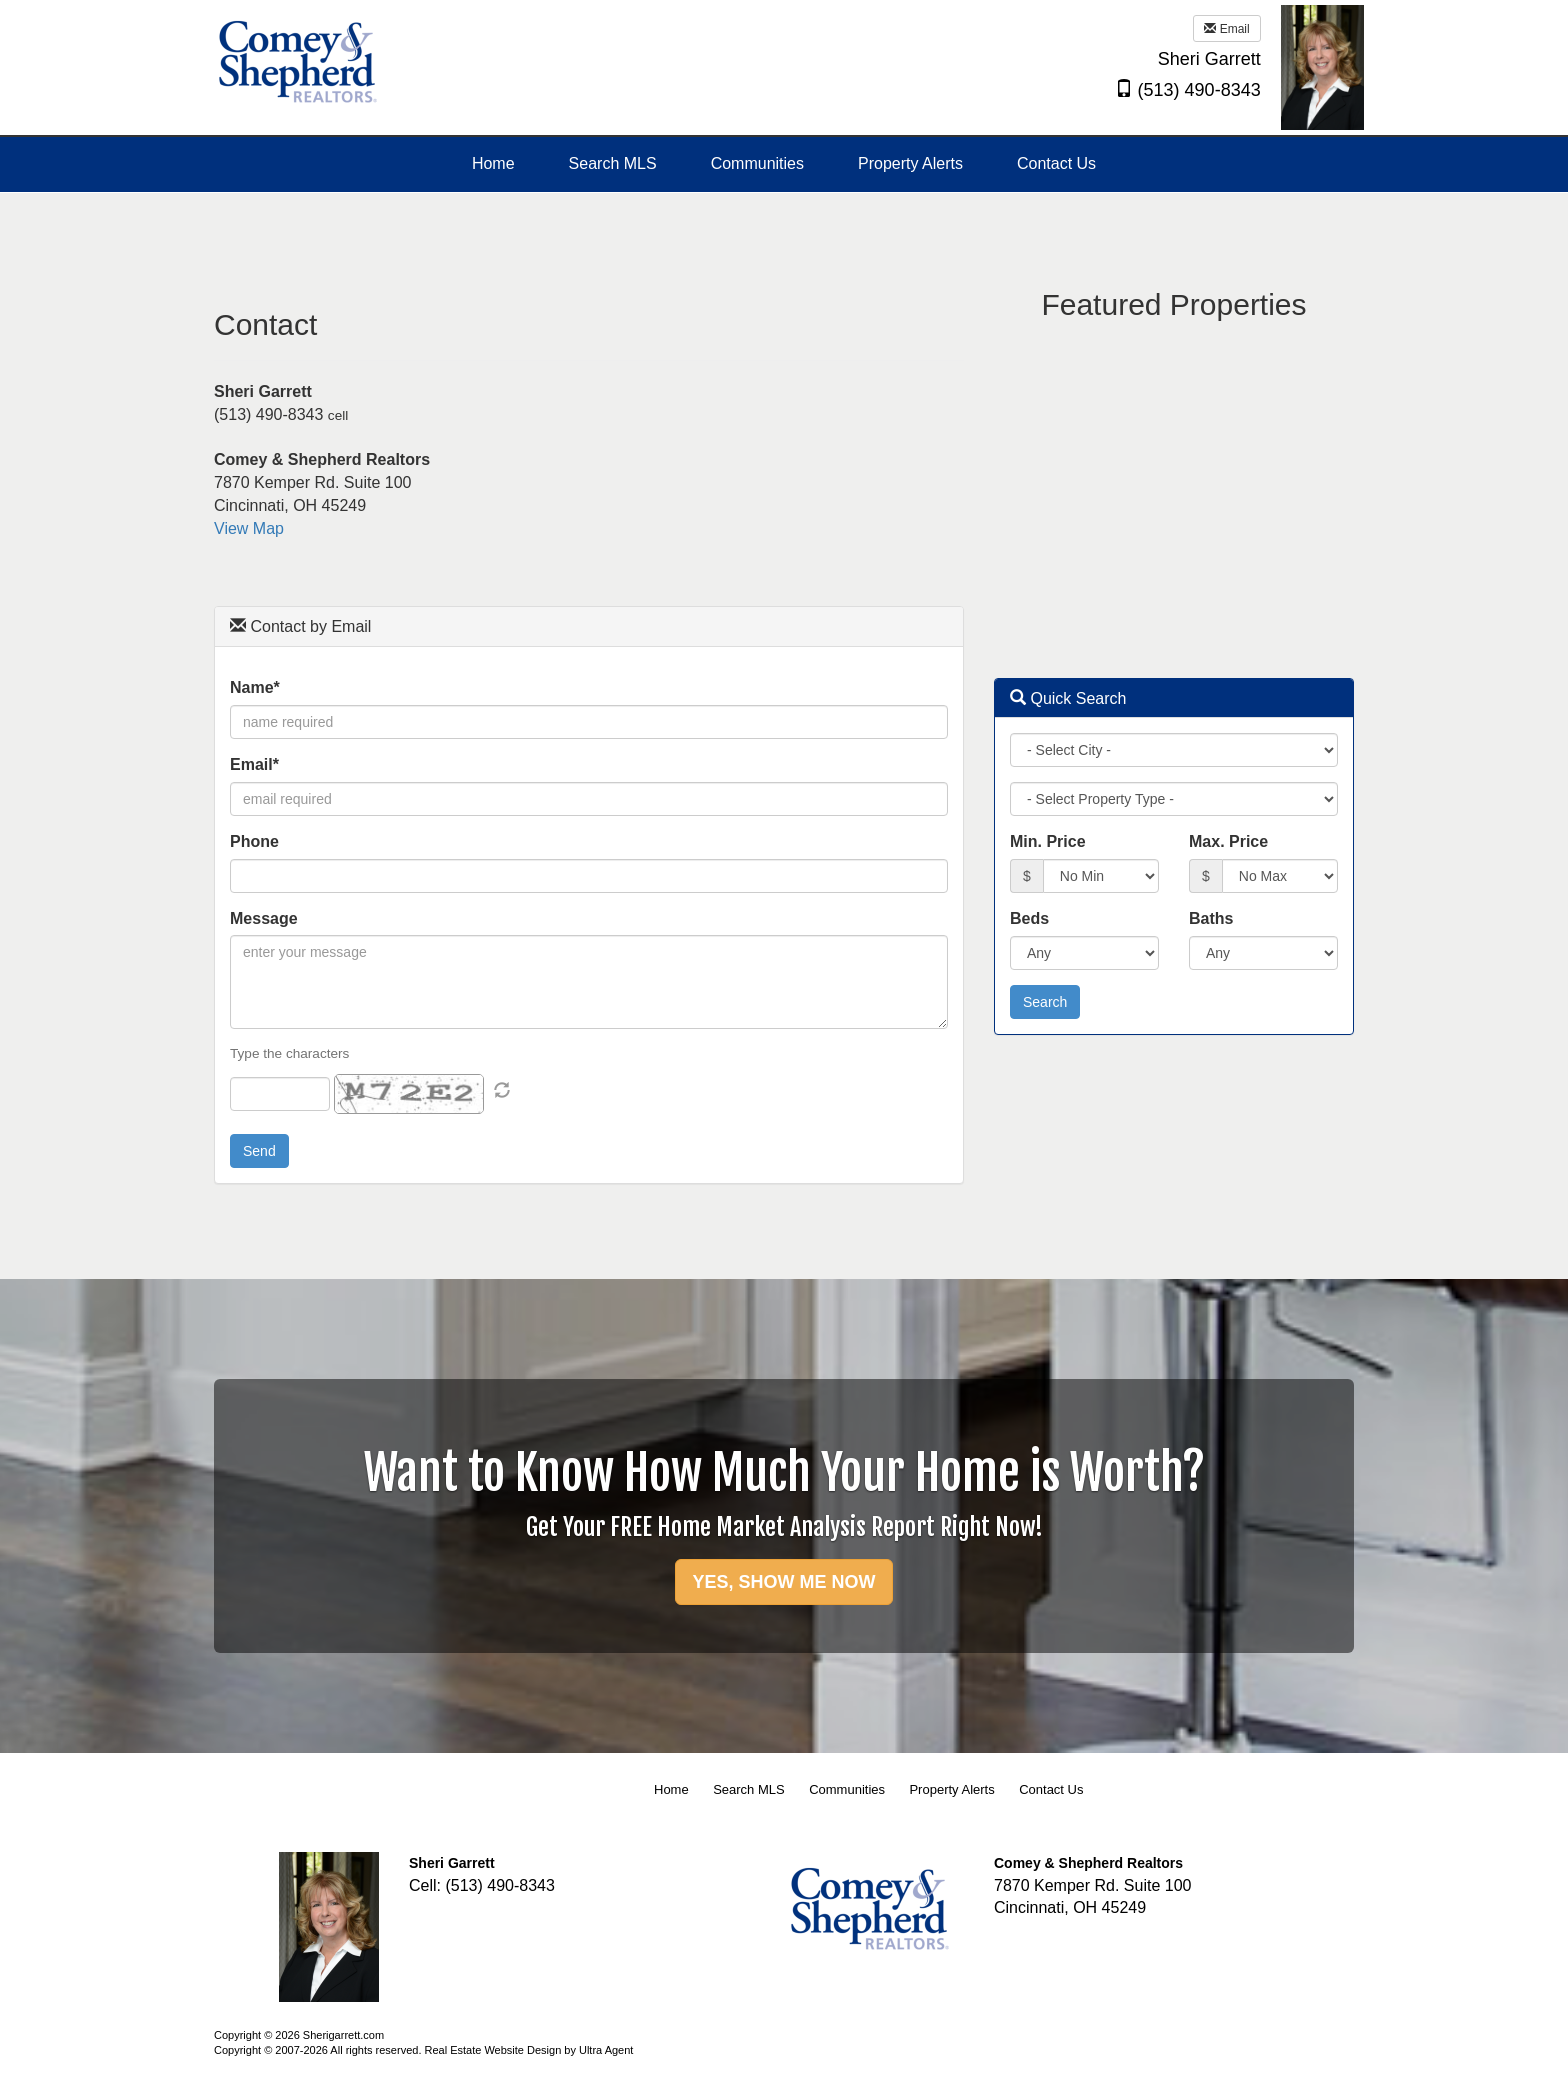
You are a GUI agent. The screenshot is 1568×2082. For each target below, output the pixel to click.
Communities (847, 1789)
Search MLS (749, 1789)
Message (264, 918)
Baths (1211, 918)
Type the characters (289, 1053)
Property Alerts (951, 1789)
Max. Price (1228, 841)
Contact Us (1051, 1789)
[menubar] (784, 164)
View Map (249, 528)
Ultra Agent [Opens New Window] (606, 2050)
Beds (1029, 918)
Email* (254, 764)
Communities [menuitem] (757, 163)
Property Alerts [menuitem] (910, 163)
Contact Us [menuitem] (1056, 163)
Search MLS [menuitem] (613, 163)
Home (671, 1789)
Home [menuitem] (493, 163)
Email (1226, 29)
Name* (255, 687)
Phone (254, 841)
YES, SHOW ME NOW (783, 1582)
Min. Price (1048, 841)
